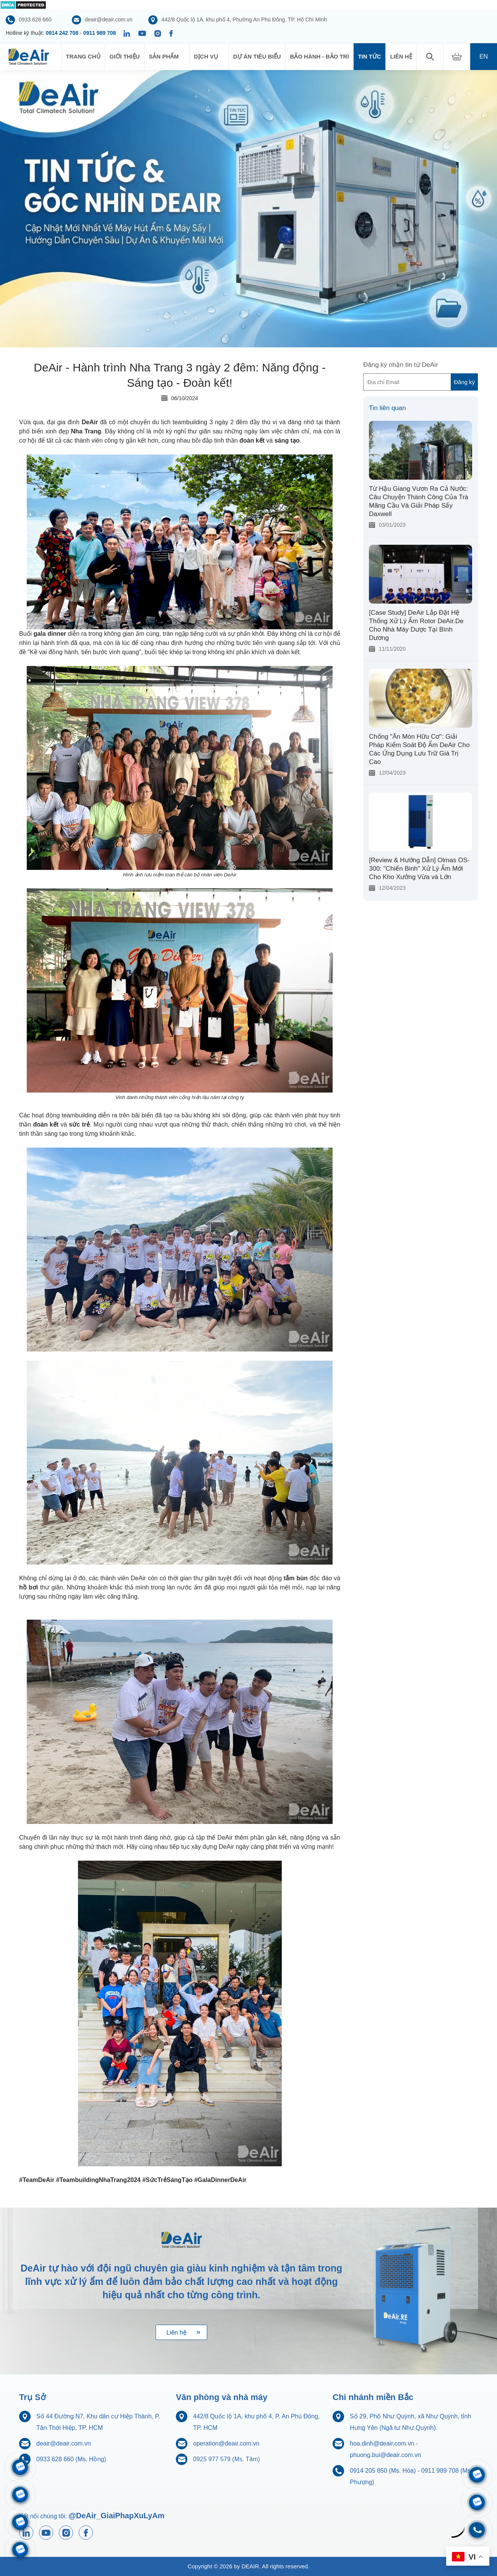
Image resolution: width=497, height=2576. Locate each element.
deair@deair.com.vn (63, 2443)
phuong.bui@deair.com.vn (385, 2455)
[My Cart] (456, 56)
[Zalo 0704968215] (477, 2502)
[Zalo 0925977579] (20, 2549)
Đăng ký (464, 382)
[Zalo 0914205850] (20, 2494)
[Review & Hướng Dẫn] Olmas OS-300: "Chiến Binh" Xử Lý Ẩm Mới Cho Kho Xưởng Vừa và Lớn (419, 868)
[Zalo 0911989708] (20, 2467)
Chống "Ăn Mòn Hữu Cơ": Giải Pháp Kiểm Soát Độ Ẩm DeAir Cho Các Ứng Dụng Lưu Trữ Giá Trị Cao (419, 749)
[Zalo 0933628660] (477, 2474)
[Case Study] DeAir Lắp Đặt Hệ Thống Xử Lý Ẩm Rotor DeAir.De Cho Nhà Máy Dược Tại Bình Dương (416, 625)
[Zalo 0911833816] (20, 2522)
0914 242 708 (62, 33)
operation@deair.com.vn (226, 2443)
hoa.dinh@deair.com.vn (382, 2443)
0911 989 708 (99, 33)
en (483, 56)
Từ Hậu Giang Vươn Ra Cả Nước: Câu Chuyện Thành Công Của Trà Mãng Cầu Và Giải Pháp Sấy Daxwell (418, 501)
